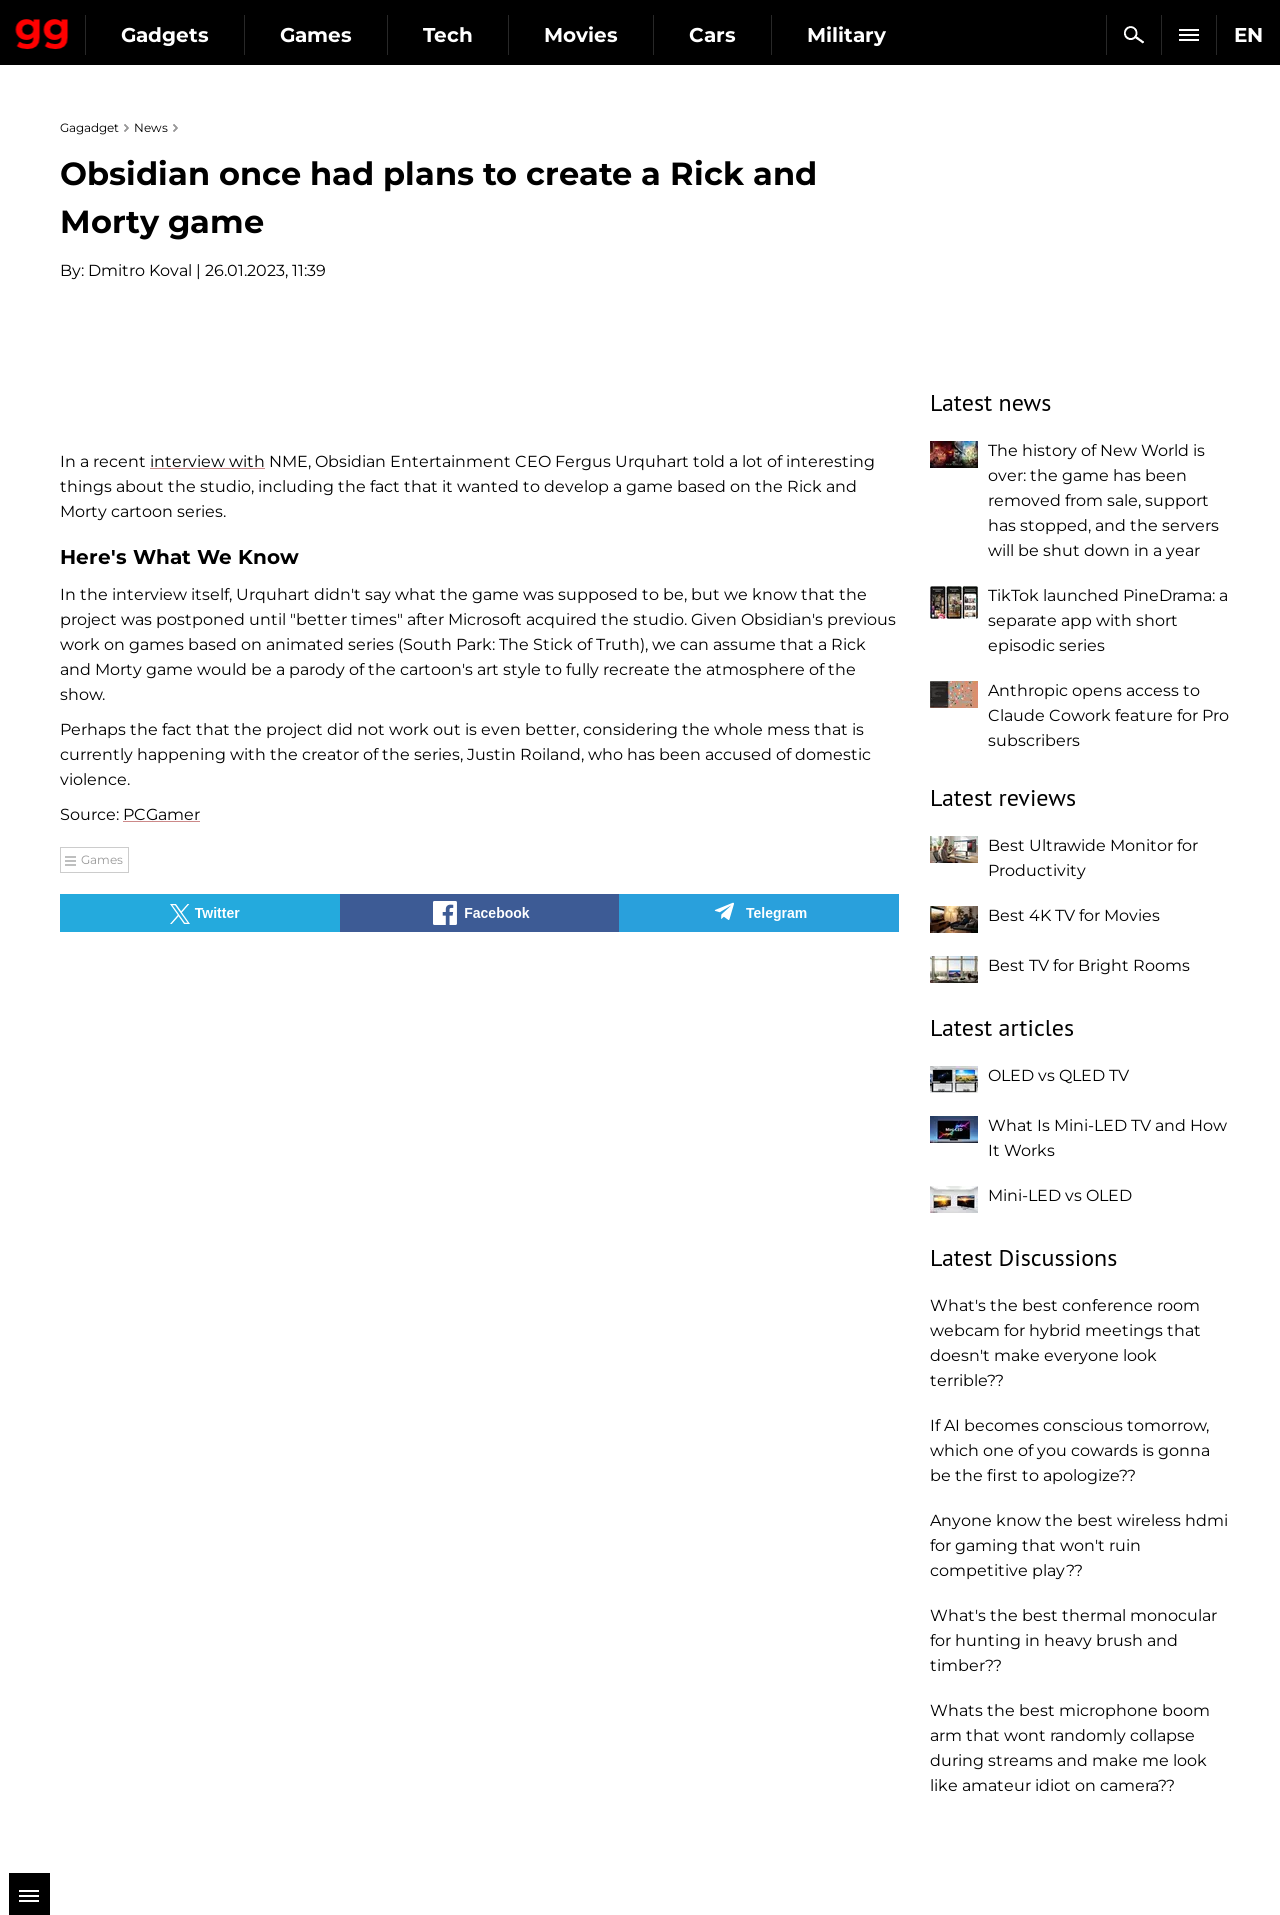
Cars (896, 35)
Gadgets (349, 35)
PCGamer (161, 1287)
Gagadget (134, 26)
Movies (765, 35)
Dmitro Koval (140, 270)
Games (500, 35)
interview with (207, 934)
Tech (632, 35)
